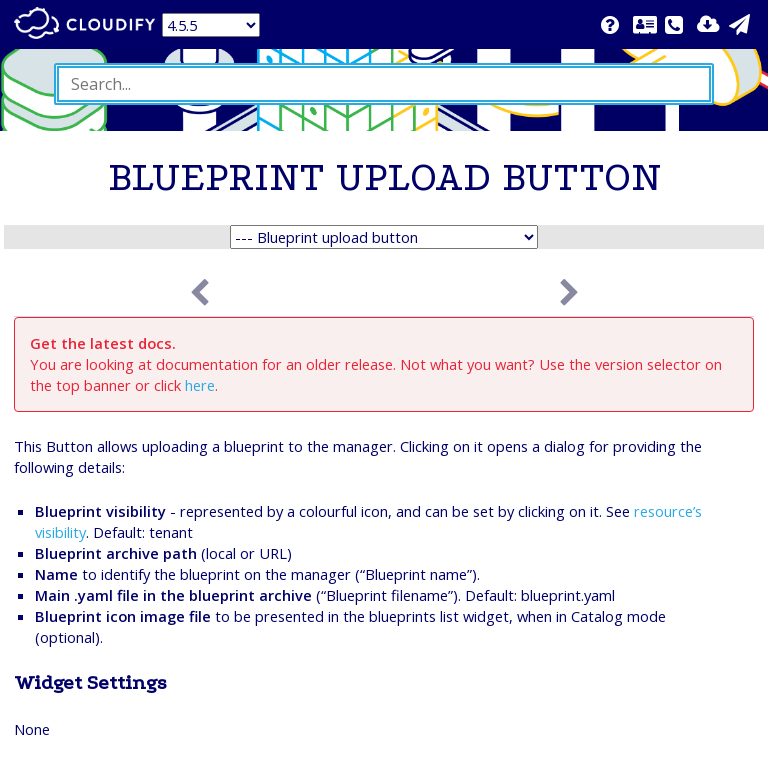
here (200, 385)
